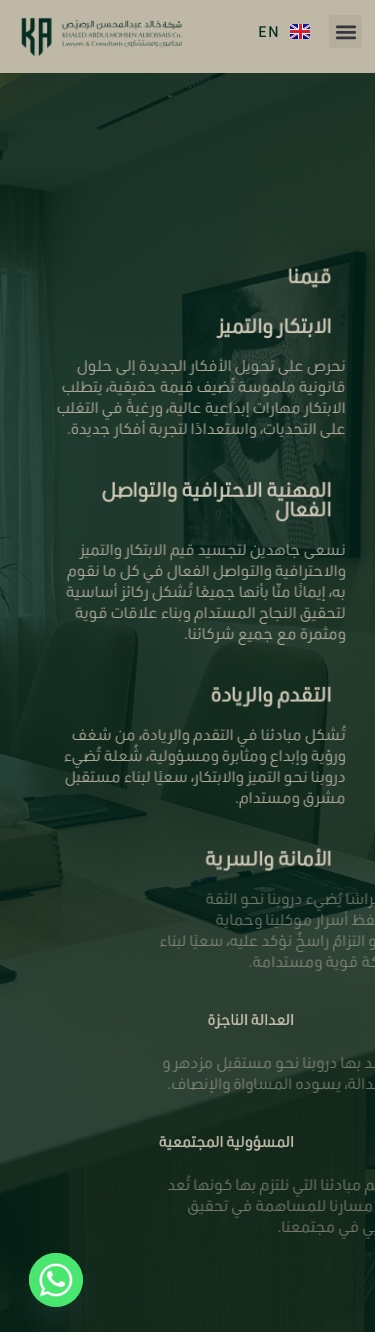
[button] (345, 31)
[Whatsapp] (56, 1280)
